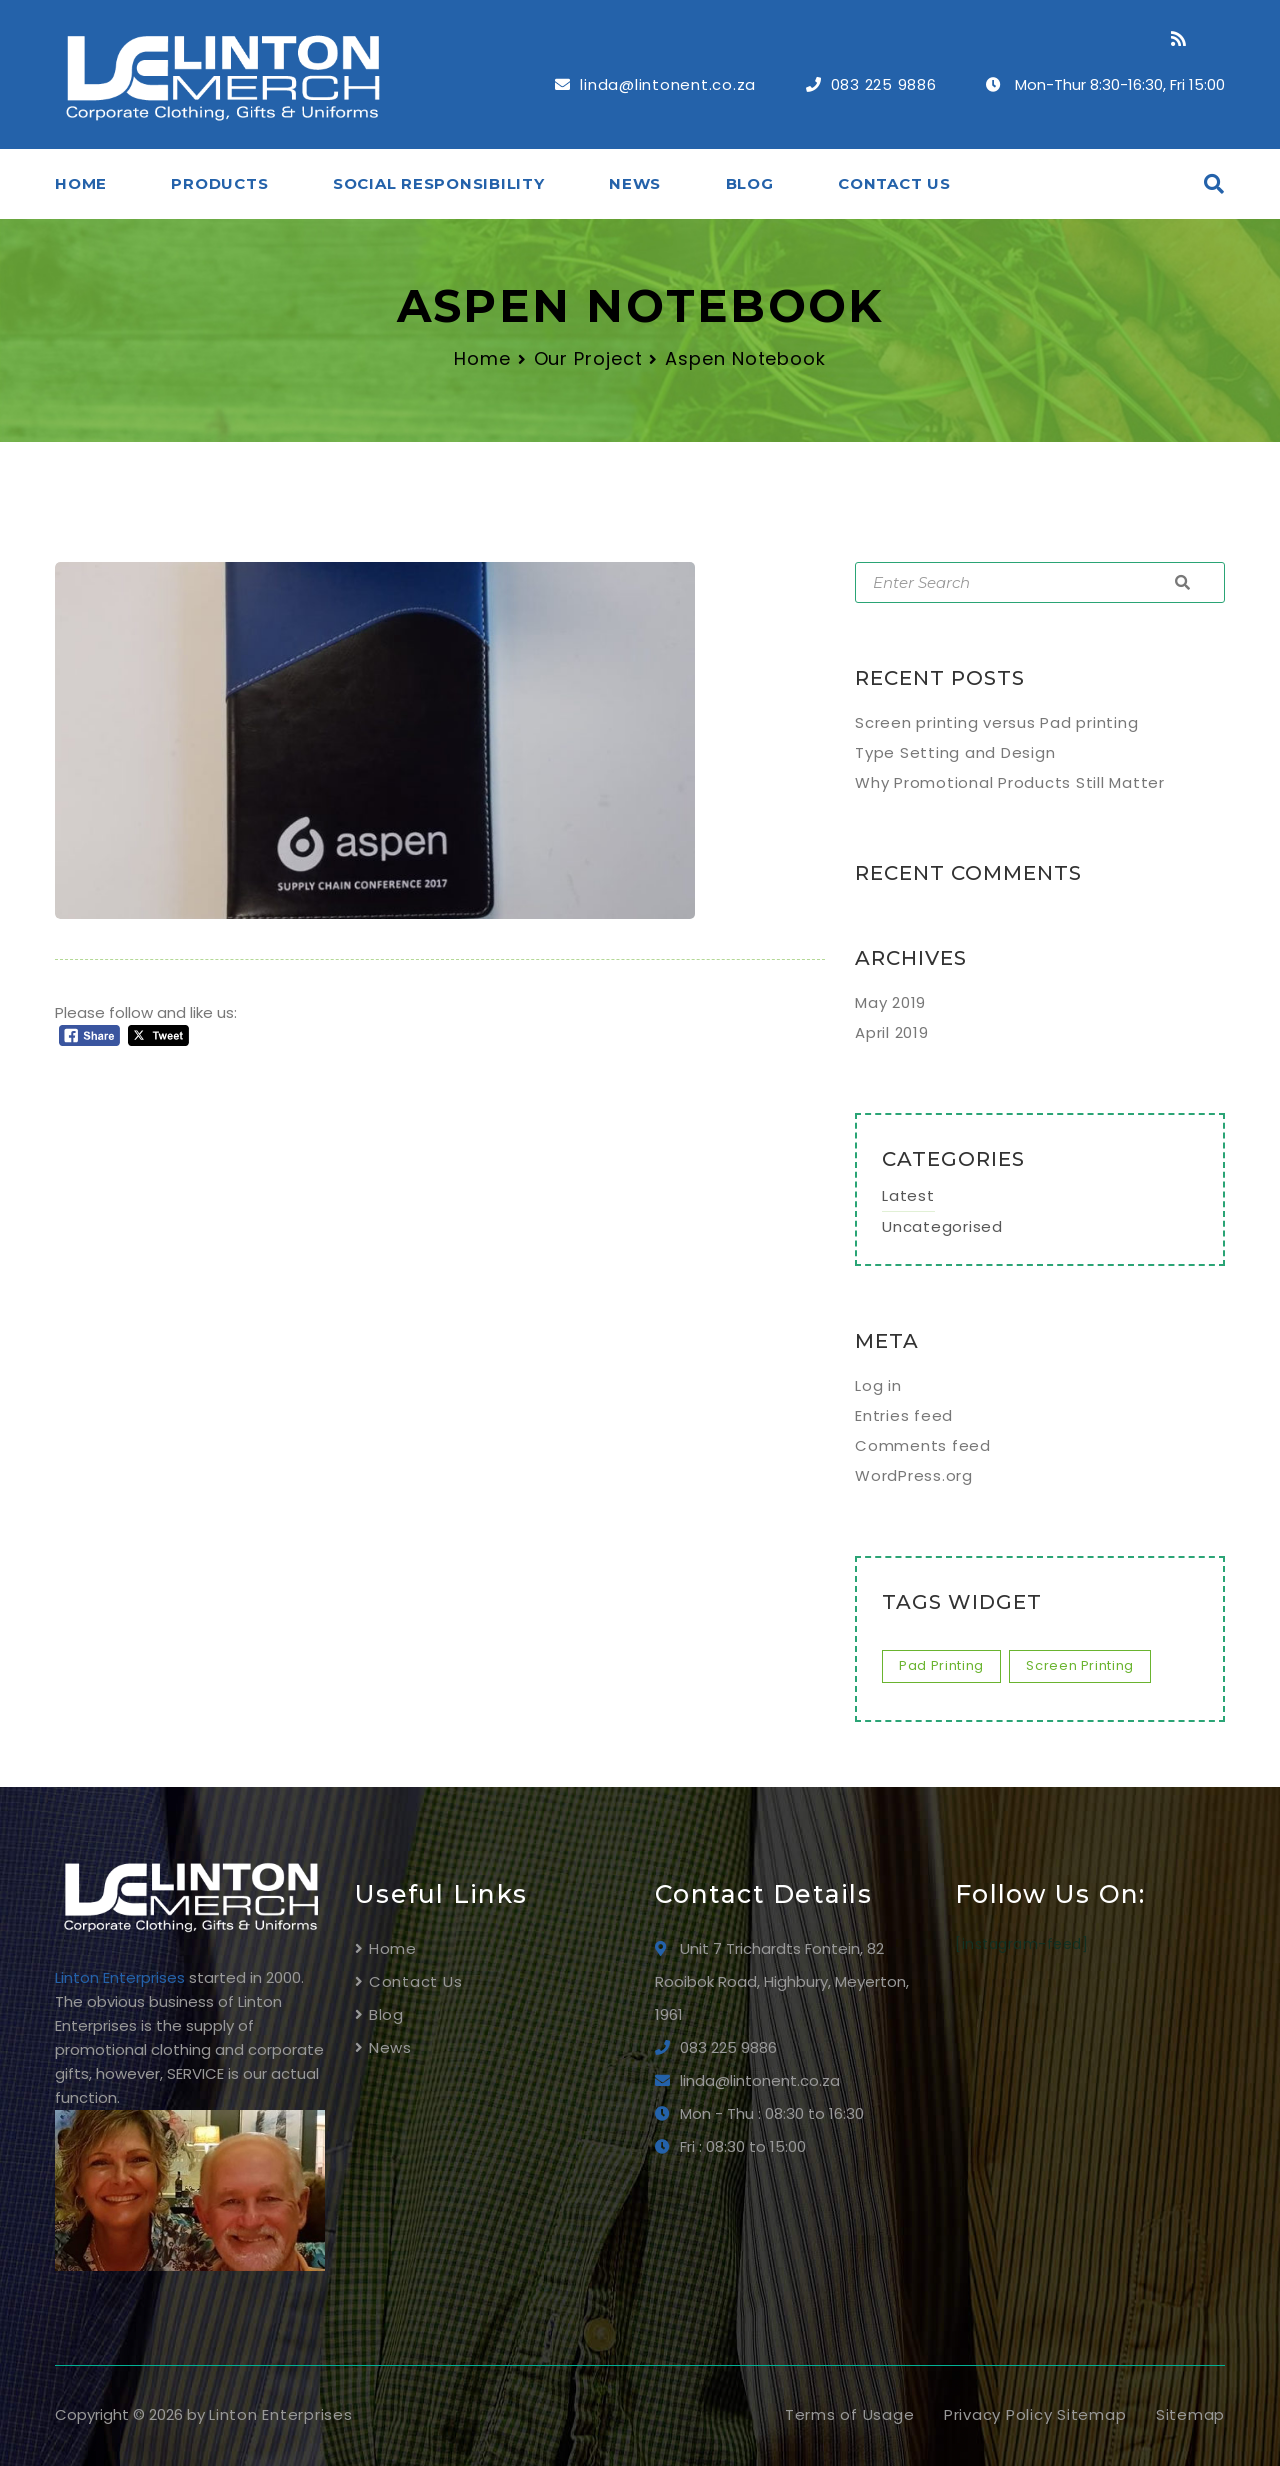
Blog (750, 183)
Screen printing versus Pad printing (996, 722)
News (635, 183)
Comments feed (923, 1445)
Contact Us (894, 183)
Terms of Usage (850, 2414)
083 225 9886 (884, 84)
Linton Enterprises (281, 2414)
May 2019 (890, 1002)
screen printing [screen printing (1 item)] (1080, 1665)
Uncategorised (942, 1226)
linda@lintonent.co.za (668, 84)
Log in (878, 1385)
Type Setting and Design (955, 752)
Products (219, 183)
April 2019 (892, 1032)
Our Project (588, 358)
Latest (908, 1195)
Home (81, 183)
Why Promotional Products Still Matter (1010, 782)
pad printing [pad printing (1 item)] (941, 1665)
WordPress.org (914, 1475)
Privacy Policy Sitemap (1035, 2414)
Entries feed (904, 1415)
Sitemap (1190, 2414)
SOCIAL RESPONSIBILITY (439, 183)
